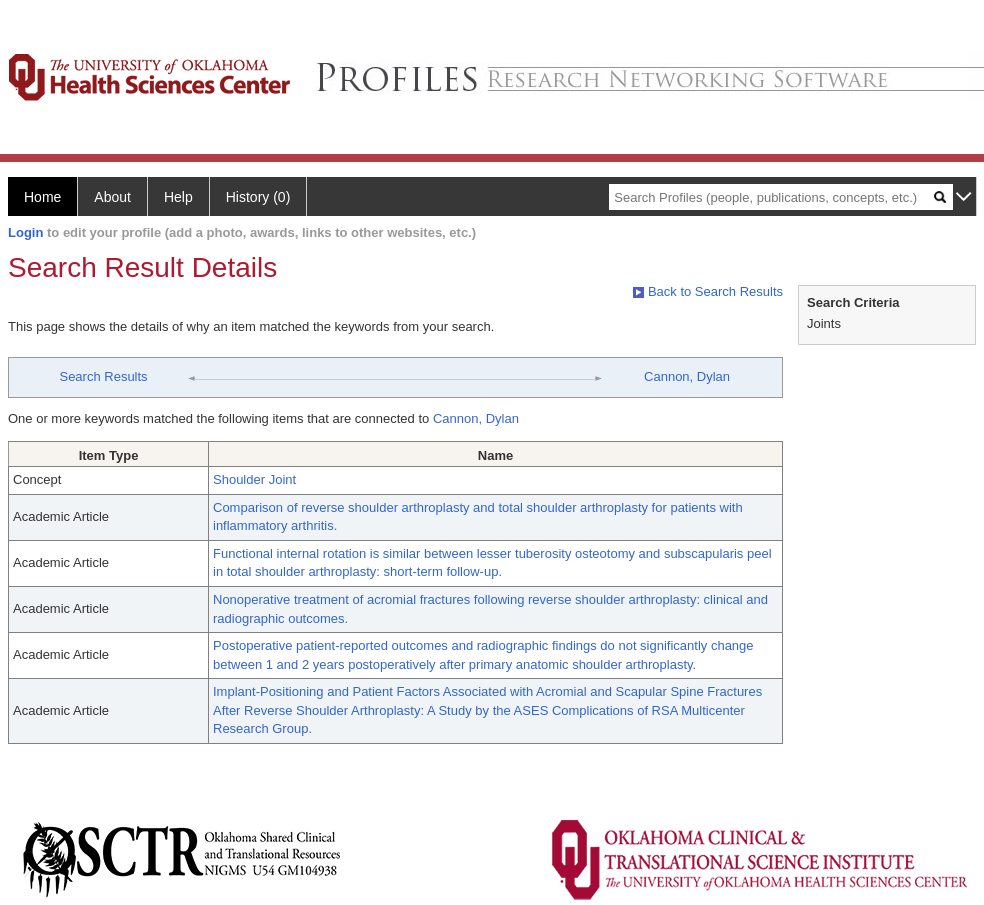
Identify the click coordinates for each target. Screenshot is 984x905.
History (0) (258, 197)
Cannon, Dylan (687, 376)
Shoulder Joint (254, 479)
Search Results (103, 376)
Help (178, 197)
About (112, 197)
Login (25, 232)
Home (42, 197)
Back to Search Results (708, 291)
